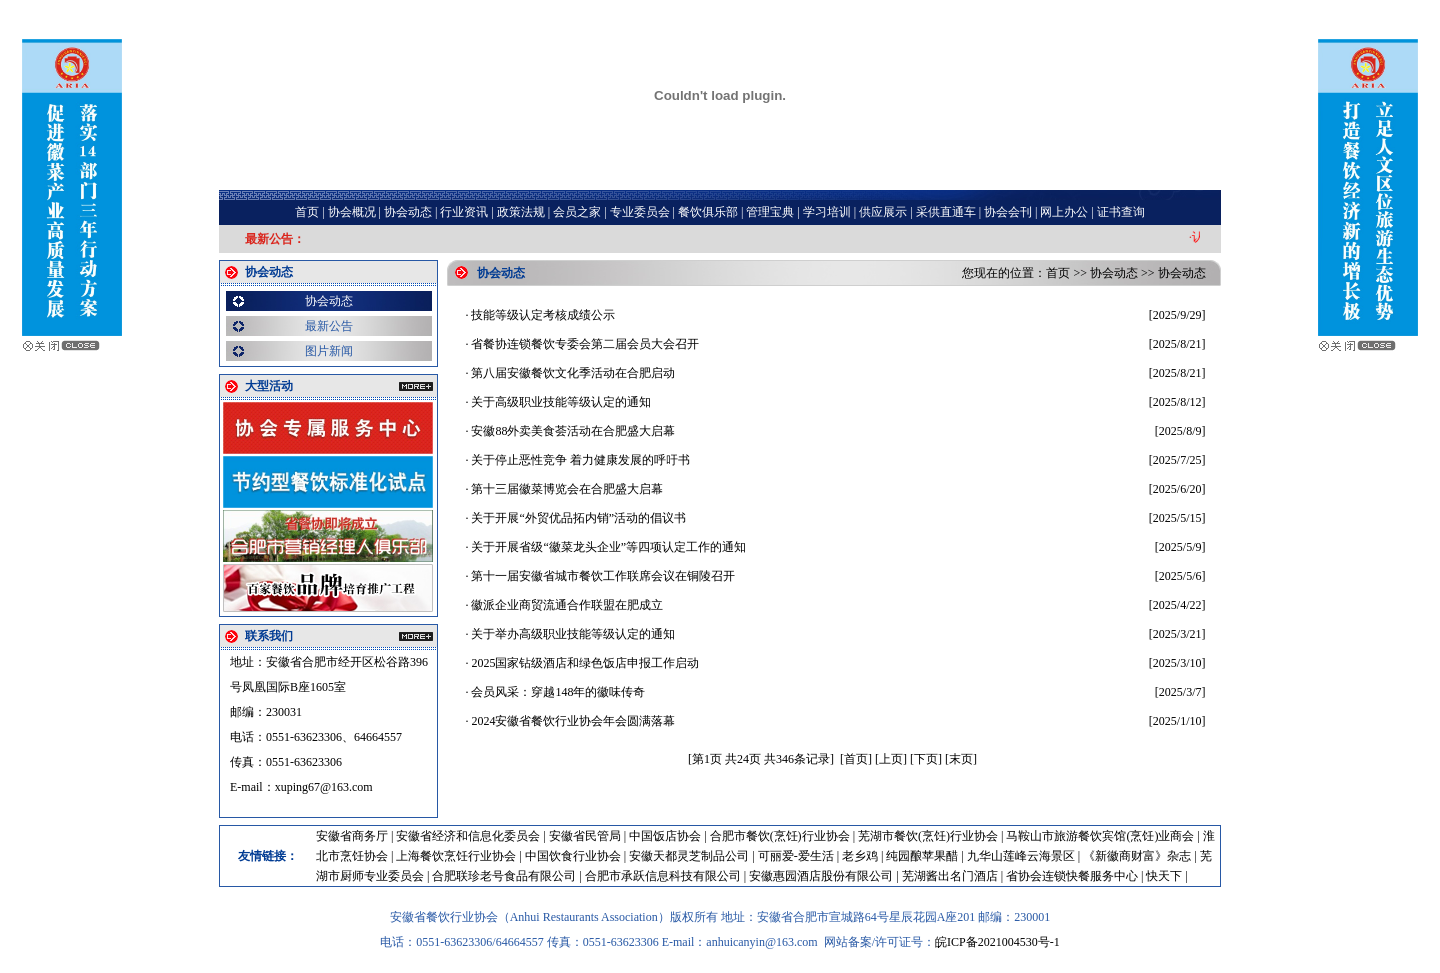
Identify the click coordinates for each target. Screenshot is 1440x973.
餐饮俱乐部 (708, 212)
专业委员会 (640, 212)
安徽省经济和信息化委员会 (468, 836)
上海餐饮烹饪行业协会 (456, 856)
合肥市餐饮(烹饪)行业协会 (780, 836)
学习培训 (827, 212)
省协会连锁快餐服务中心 (1072, 876)
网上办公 (1064, 212)
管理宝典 (770, 212)
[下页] (926, 759)
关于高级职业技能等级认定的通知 (561, 402)
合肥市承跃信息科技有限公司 (663, 876)
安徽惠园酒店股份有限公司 (821, 876)
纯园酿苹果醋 (922, 856)
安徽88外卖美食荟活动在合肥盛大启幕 (573, 431)
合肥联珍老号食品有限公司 (504, 876)
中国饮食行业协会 (573, 856)
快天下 (1164, 876)
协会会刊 (1008, 212)
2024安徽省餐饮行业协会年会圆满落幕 (573, 721)
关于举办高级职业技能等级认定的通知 (573, 634)
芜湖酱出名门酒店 (950, 876)
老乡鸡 (860, 856)
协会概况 (352, 212)
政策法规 (521, 212)
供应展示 (883, 212)
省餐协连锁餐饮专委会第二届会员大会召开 (585, 344)
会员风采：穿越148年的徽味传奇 (558, 692)
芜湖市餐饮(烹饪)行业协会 (928, 836)
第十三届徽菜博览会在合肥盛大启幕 (567, 489)
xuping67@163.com (324, 787)
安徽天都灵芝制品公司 (689, 856)
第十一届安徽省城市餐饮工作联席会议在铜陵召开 (603, 576)
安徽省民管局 (585, 836)
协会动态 (408, 212)
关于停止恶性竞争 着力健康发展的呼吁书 (580, 460)
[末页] (961, 759)
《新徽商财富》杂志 (1137, 856)
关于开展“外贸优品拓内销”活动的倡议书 (578, 518)
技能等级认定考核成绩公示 (543, 315)
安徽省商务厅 (352, 836)
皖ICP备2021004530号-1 (997, 942)
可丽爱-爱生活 (796, 856)
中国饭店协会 (665, 836)
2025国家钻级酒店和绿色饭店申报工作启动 (585, 663)
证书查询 (1121, 212)
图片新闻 (329, 351)
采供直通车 (946, 212)
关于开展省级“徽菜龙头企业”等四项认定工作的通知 (608, 547)
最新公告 (329, 326)
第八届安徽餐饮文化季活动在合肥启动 (573, 373)
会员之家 (577, 212)
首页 (307, 212)
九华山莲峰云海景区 (1021, 856)
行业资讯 (464, 212)
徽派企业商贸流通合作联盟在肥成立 (567, 605)
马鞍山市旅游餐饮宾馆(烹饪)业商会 (1100, 836)
